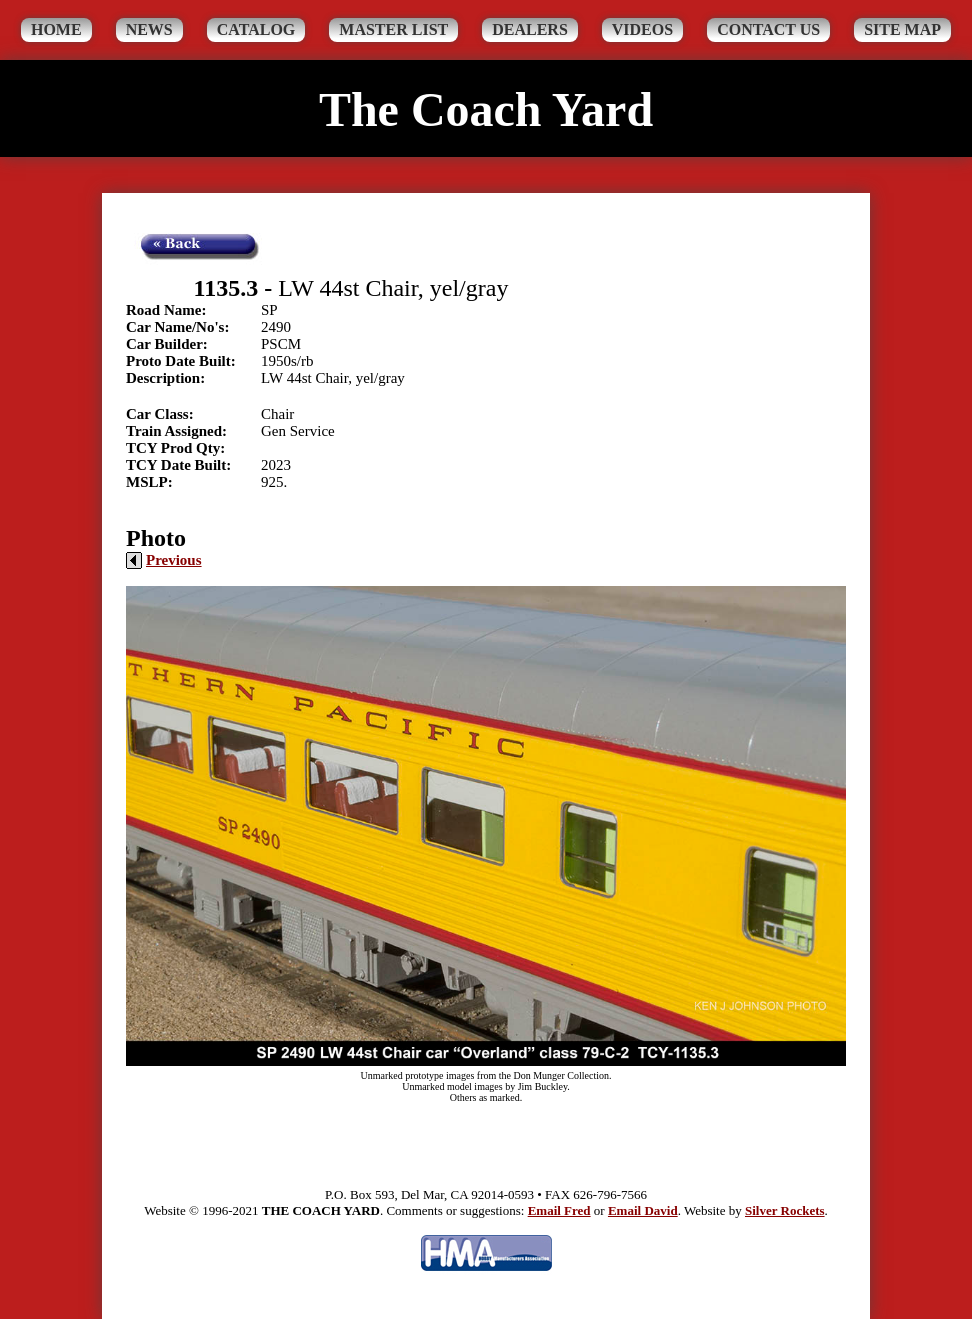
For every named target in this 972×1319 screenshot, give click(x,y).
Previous (164, 560)
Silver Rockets (785, 1210)
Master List (393, 29)
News (149, 29)
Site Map (902, 29)
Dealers (530, 29)
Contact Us (768, 29)
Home (56, 29)
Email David (643, 1210)
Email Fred (559, 1210)
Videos (642, 29)
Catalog (256, 29)
